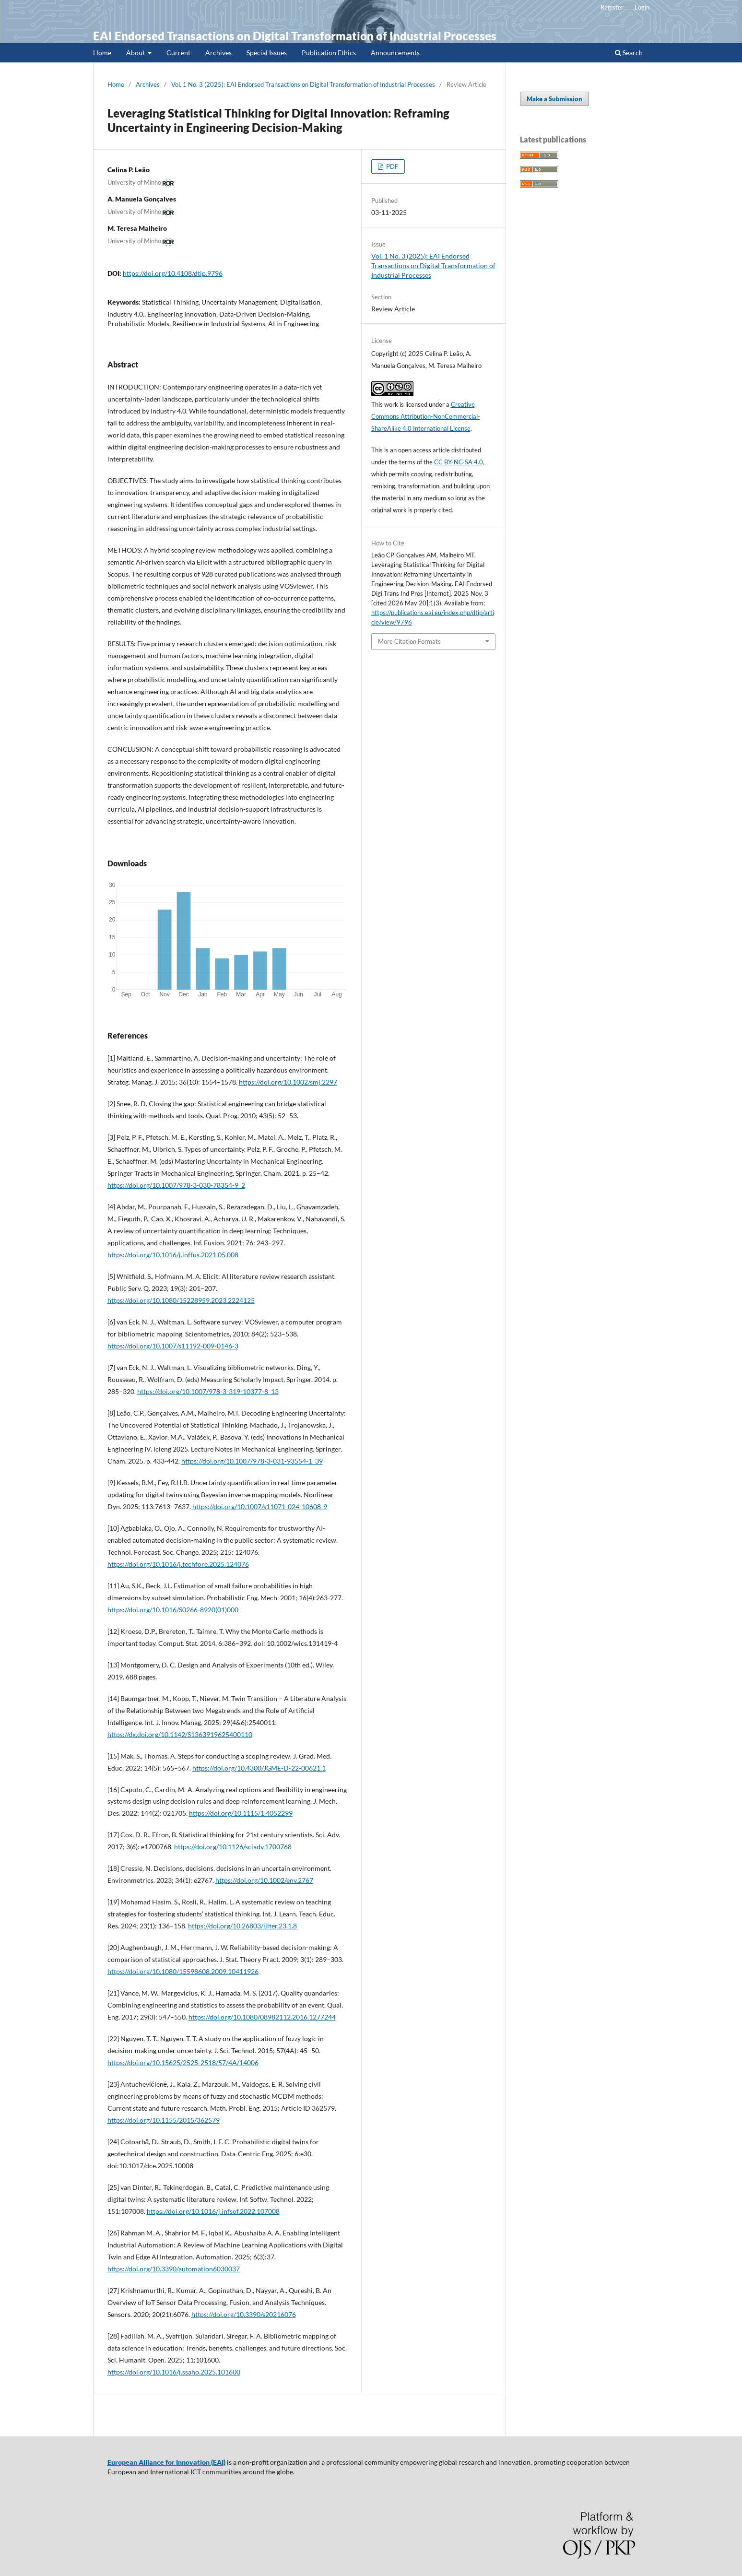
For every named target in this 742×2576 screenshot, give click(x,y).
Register (612, 7)
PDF (391, 166)
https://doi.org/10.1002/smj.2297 (288, 1082)
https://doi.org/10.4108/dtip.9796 (173, 273)
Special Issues (267, 52)
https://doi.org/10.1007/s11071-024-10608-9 (259, 1506)
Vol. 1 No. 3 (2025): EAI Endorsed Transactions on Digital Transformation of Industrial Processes (303, 84)
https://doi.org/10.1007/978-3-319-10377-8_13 (208, 1391)
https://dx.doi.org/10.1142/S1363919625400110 (179, 1734)
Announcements (395, 52)
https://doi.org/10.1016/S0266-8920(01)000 (172, 1610)
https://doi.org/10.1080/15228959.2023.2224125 (181, 1300)
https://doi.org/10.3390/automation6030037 (173, 2269)
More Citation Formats (409, 641)
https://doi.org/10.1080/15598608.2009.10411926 (183, 1971)
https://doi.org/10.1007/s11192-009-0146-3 (172, 1346)
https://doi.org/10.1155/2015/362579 (163, 2120)
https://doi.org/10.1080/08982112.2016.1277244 (262, 2017)
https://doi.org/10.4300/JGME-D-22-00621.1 (259, 1768)
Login (642, 7)
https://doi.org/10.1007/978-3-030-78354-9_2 (176, 1185)
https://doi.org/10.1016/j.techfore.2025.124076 (178, 1564)
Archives (218, 52)
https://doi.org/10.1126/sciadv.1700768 (233, 1847)
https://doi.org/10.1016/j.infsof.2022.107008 (213, 2211)
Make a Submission (554, 99)
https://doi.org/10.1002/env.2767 (264, 1880)
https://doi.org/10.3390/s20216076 (243, 2314)
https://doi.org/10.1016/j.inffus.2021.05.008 (172, 1255)
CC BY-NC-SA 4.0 (458, 462)
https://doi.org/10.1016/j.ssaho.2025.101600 (173, 2372)
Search (629, 52)
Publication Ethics (329, 52)
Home (102, 52)
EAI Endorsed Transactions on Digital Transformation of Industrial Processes (294, 36)
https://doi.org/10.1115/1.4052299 (241, 1813)
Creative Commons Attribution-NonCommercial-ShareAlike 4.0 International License (425, 416)
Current (178, 52)
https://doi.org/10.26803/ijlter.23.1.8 (242, 1926)
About (136, 52)
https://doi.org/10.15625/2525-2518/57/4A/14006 (183, 2062)
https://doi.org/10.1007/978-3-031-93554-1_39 (252, 1461)
